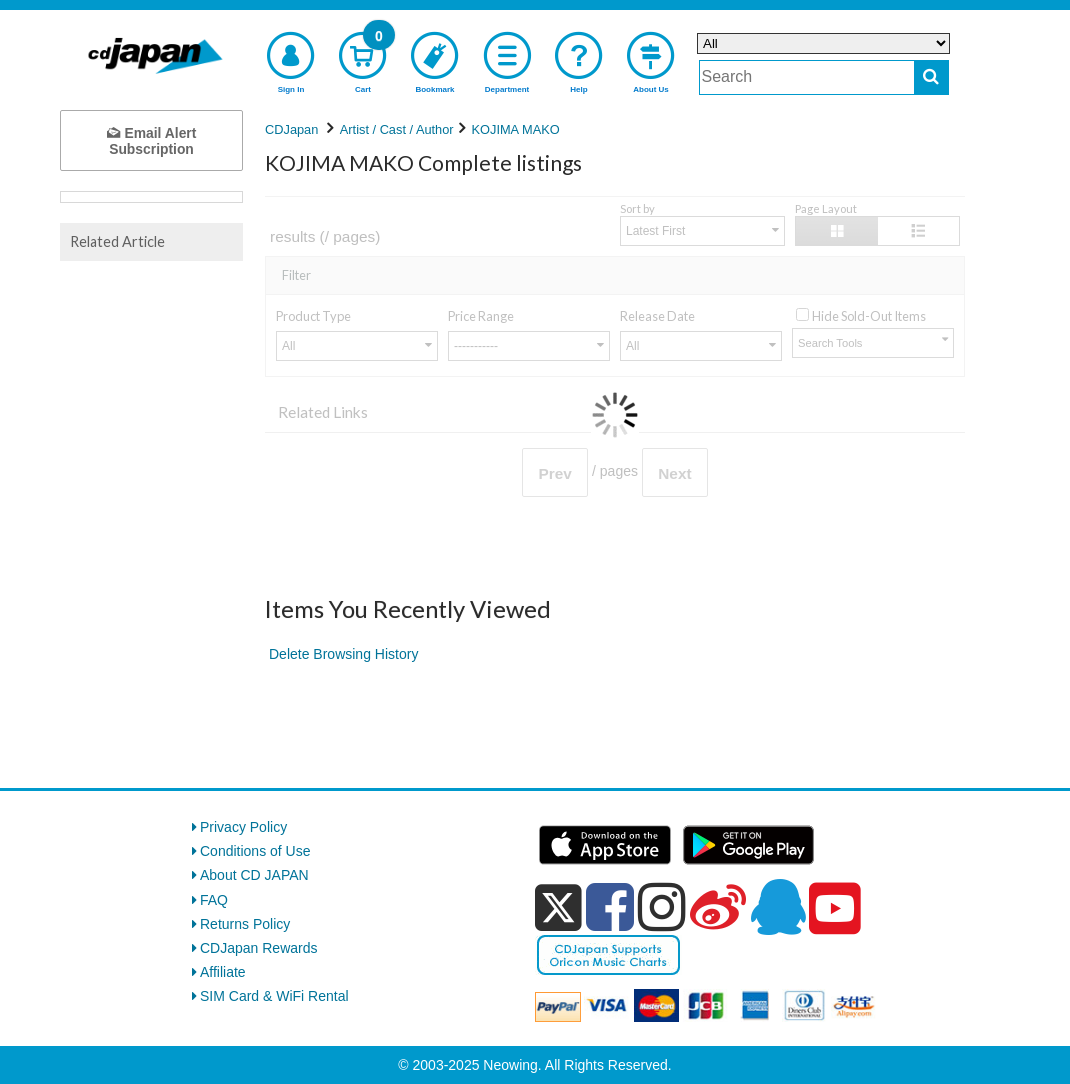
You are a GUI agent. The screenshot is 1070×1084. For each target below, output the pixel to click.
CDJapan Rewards (259, 948)
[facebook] (610, 907)
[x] (558, 908)
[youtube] (835, 909)
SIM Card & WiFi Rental (274, 996)
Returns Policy (245, 924)
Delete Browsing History (343, 654)
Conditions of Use (255, 851)
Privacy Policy (243, 827)
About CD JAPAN (254, 875)
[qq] (778, 907)
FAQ (214, 900)
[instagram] (662, 907)
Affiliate (223, 972)
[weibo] (718, 907)
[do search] (931, 77)
